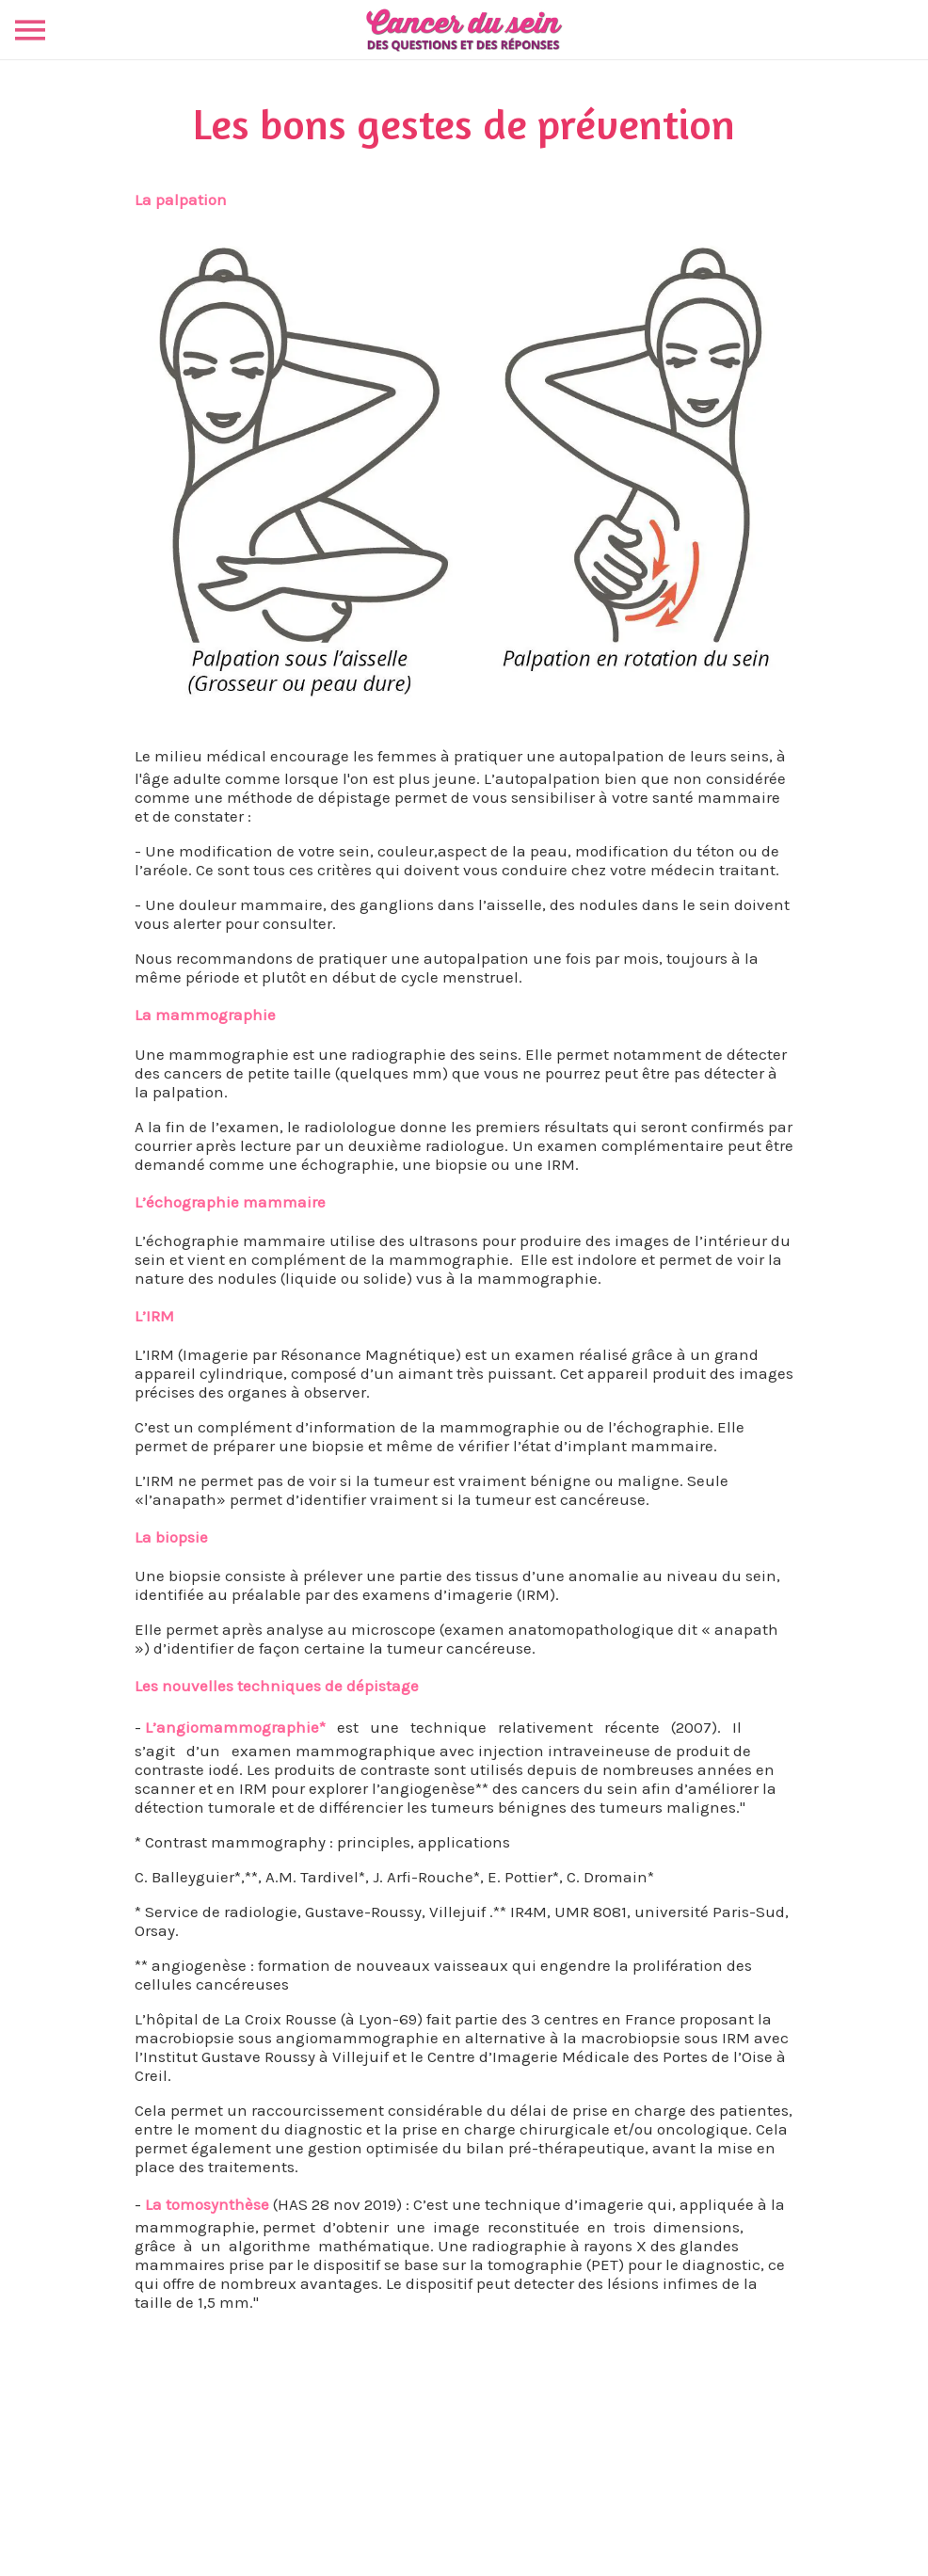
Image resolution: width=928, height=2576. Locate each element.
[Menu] (30, 30)
